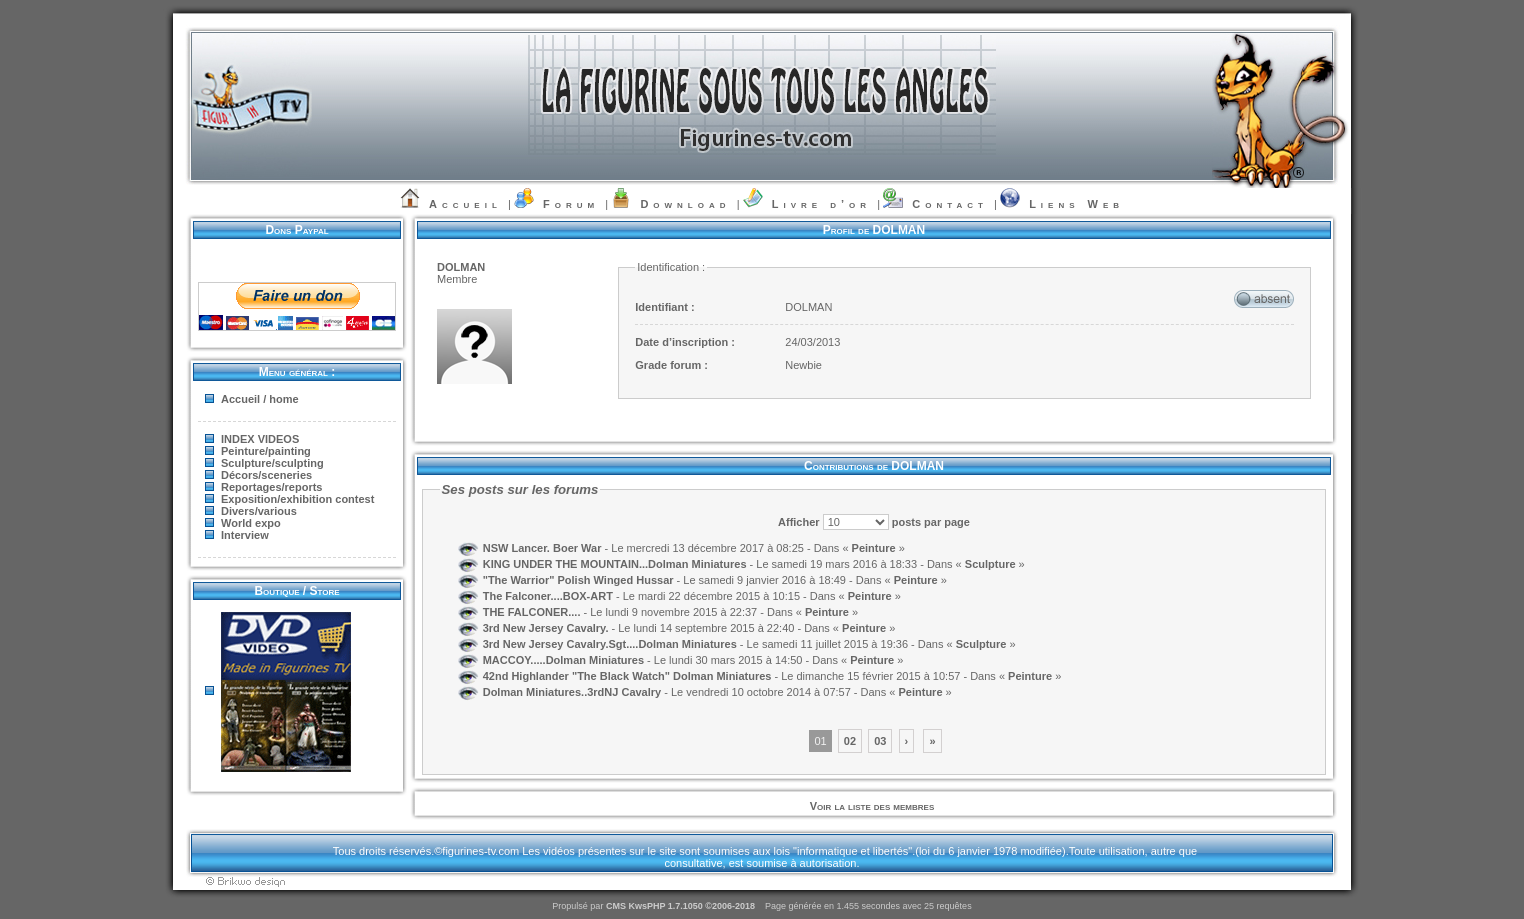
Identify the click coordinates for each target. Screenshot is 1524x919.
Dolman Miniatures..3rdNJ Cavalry (572, 691)
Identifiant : (664, 307)
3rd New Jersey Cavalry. (546, 627)
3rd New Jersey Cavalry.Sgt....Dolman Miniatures (610, 643)
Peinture (874, 547)
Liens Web (1076, 204)
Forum (571, 204)
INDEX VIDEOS (260, 439)
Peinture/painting (266, 451)
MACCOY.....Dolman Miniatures (563, 659)
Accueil (465, 204)
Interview (245, 535)
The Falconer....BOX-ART (548, 595)
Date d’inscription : (685, 342)
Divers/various (259, 511)
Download (685, 204)
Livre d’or (821, 204)
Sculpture (992, 563)
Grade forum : (671, 365)
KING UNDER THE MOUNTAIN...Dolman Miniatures (615, 563)
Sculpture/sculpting (272, 463)
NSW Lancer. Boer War (542, 547)
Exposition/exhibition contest (297, 499)
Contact (950, 204)
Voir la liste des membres (872, 806)
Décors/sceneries (266, 475)
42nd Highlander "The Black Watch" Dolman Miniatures (627, 675)
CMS (616, 906)
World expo (251, 523)
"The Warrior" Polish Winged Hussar (578, 579)
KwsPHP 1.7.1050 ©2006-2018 (691, 906)
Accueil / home (260, 399)
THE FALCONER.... (532, 611)
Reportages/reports (271, 487)
